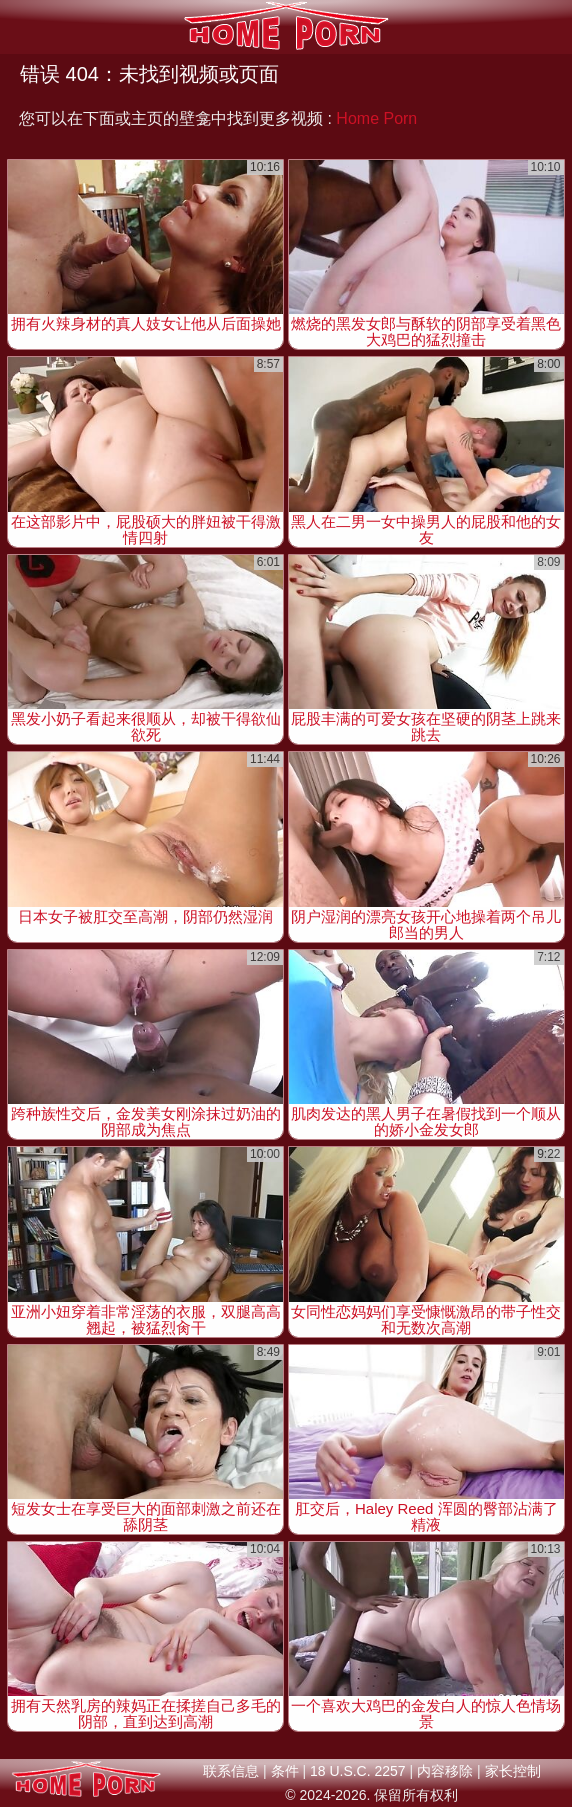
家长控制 (513, 1771)
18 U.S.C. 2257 (358, 1771)
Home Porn (376, 118)
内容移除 (445, 1771)
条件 (285, 1771)
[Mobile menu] (18, 27)
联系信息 (231, 1771)
